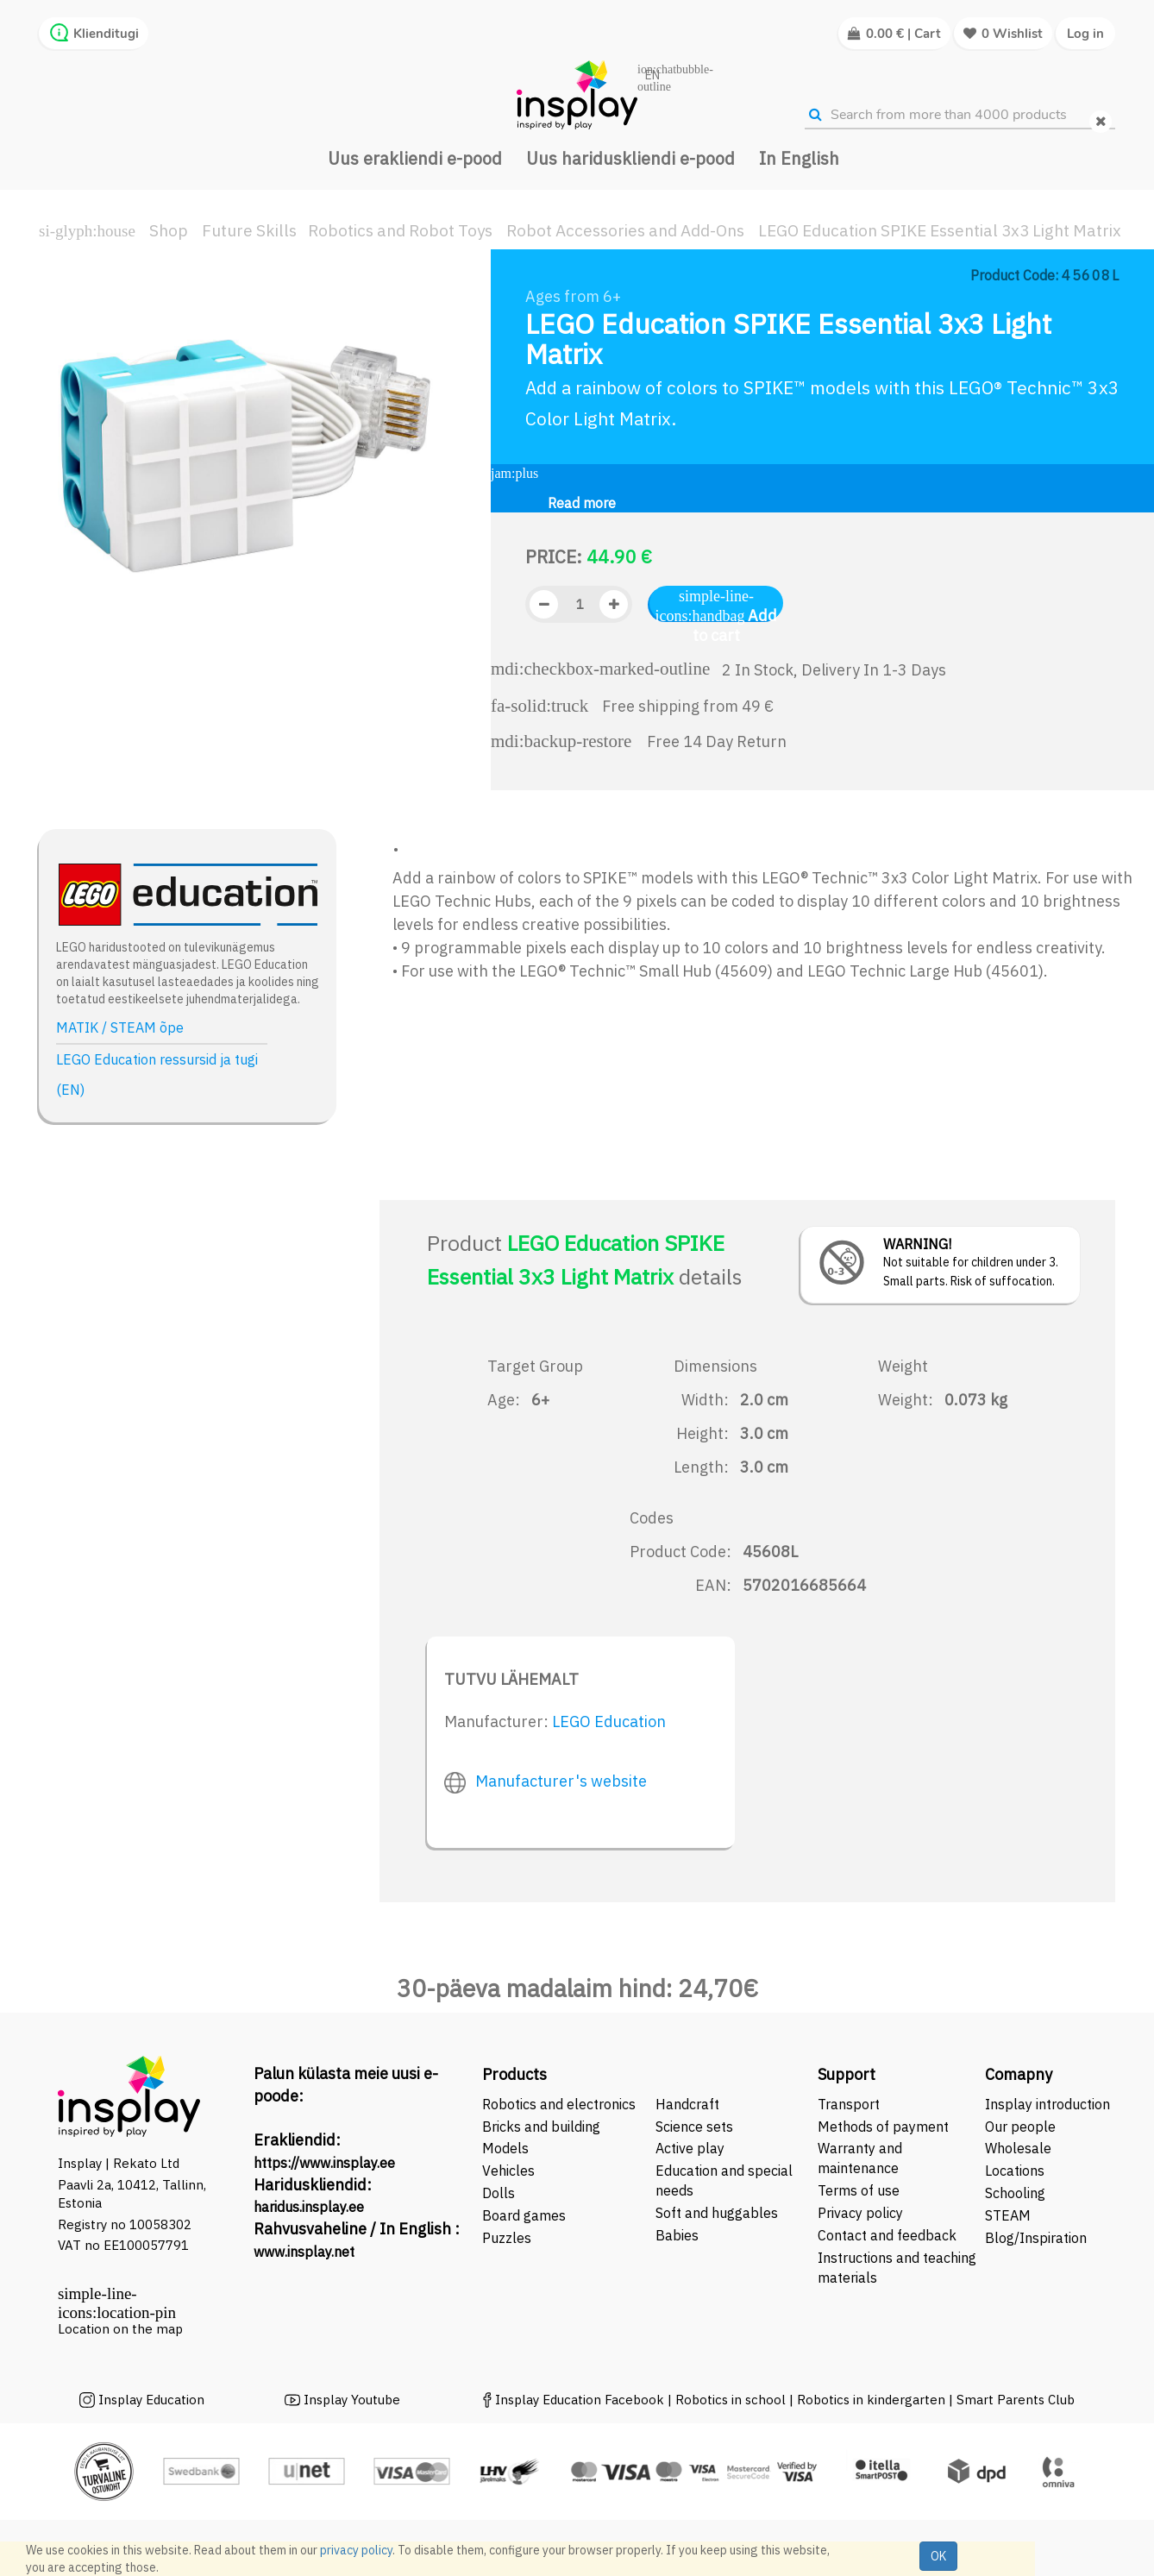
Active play (689, 2148)
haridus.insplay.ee (309, 2206)
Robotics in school (730, 2399)
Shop (168, 230)
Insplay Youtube (352, 2399)
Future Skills (249, 230)
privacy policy (356, 2550)
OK (938, 2556)
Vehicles (508, 2170)
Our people (1020, 2126)
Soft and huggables (716, 2212)
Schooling (1015, 2193)
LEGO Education (609, 1721)
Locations (1014, 2170)
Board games (524, 2215)
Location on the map (120, 2329)
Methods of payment (883, 2126)
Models (505, 2148)
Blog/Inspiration (1036, 2237)
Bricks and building (541, 2126)
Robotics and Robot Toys (400, 230)
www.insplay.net (304, 2251)
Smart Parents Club (1015, 2399)
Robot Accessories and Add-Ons (625, 230)
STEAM (1008, 2215)
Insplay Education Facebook (579, 2399)
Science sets (696, 2126)
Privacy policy (860, 2212)
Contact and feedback (887, 2235)
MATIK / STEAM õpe (120, 1027)
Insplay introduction (1047, 2104)
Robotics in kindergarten (873, 2399)
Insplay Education (151, 2399)
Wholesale (1018, 2148)
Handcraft (687, 2104)
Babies (677, 2235)
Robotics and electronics (559, 2104)
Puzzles (506, 2237)
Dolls (498, 2193)
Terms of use (859, 2190)
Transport (849, 2104)
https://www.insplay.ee (324, 2162)
